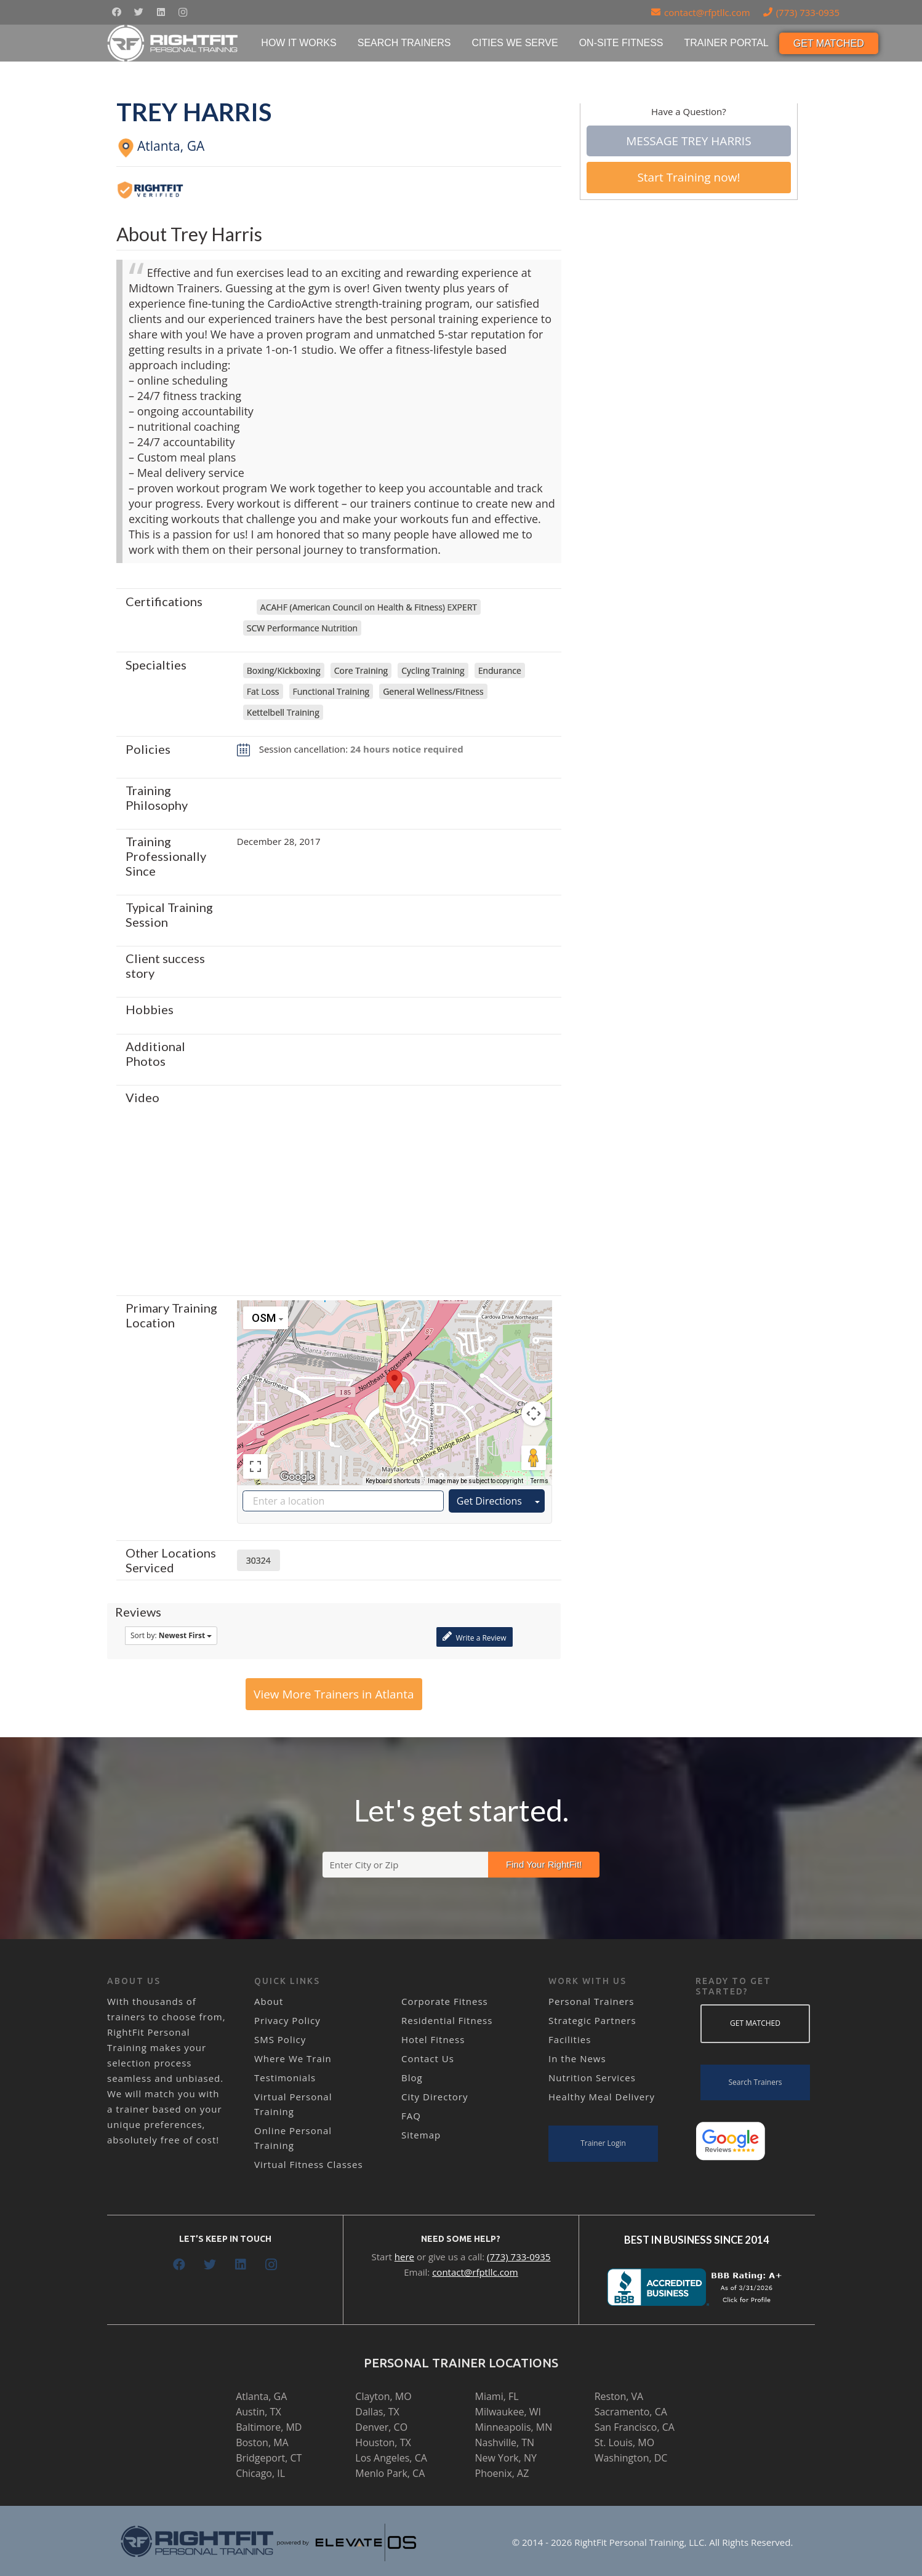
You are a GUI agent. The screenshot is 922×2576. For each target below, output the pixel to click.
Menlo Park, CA (390, 2473)
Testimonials (285, 2077)
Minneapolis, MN (514, 2427)
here (404, 2256)
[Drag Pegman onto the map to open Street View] (533, 1458)
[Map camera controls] (533, 1413)
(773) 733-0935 (518, 2256)
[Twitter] (138, 12)
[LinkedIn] (160, 12)
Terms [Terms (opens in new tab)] (539, 1481)
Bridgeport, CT (269, 2458)
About (268, 2001)
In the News (577, 2058)
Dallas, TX (377, 2411)
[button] (395, 1381)
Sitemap (421, 2135)
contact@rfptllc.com (475, 2272)
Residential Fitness (446, 2020)
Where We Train (293, 2058)
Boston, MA (262, 2442)
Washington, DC (631, 2458)
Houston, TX (383, 2442)
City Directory (434, 2096)
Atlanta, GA (261, 2396)
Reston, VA (619, 2396)
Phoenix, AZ (502, 2473)
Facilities (569, 2039)
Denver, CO (381, 2427)
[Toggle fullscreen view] (255, 1466)
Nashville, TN (505, 2442)
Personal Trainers (591, 2001)
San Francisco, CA (635, 2427)
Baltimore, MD (269, 2427)
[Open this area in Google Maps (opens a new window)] (297, 1477)
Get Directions (489, 1501)
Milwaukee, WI (508, 2411)
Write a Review (474, 1636)
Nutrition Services (592, 2077)
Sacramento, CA (631, 2411)
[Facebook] (116, 12)
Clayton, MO (383, 2396)
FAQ (411, 2116)
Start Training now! (688, 177)
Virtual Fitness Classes (308, 2164)
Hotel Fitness (433, 2039)
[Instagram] (183, 12)
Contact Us (427, 2058)
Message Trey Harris (688, 141)
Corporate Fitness (444, 2001)
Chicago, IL (260, 2473)
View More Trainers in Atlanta (334, 1694)
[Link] (173, 43)
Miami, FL (497, 2396)
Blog (412, 2077)
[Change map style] (265, 1317)
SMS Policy (280, 2039)
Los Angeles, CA (391, 2458)
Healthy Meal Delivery (601, 2096)
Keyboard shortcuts (393, 1481)
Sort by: (171, 1635)
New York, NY (506, 2458)
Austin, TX (258, 2411)
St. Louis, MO (624, 2442)
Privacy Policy (287, 2020)
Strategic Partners (592, 2020)
